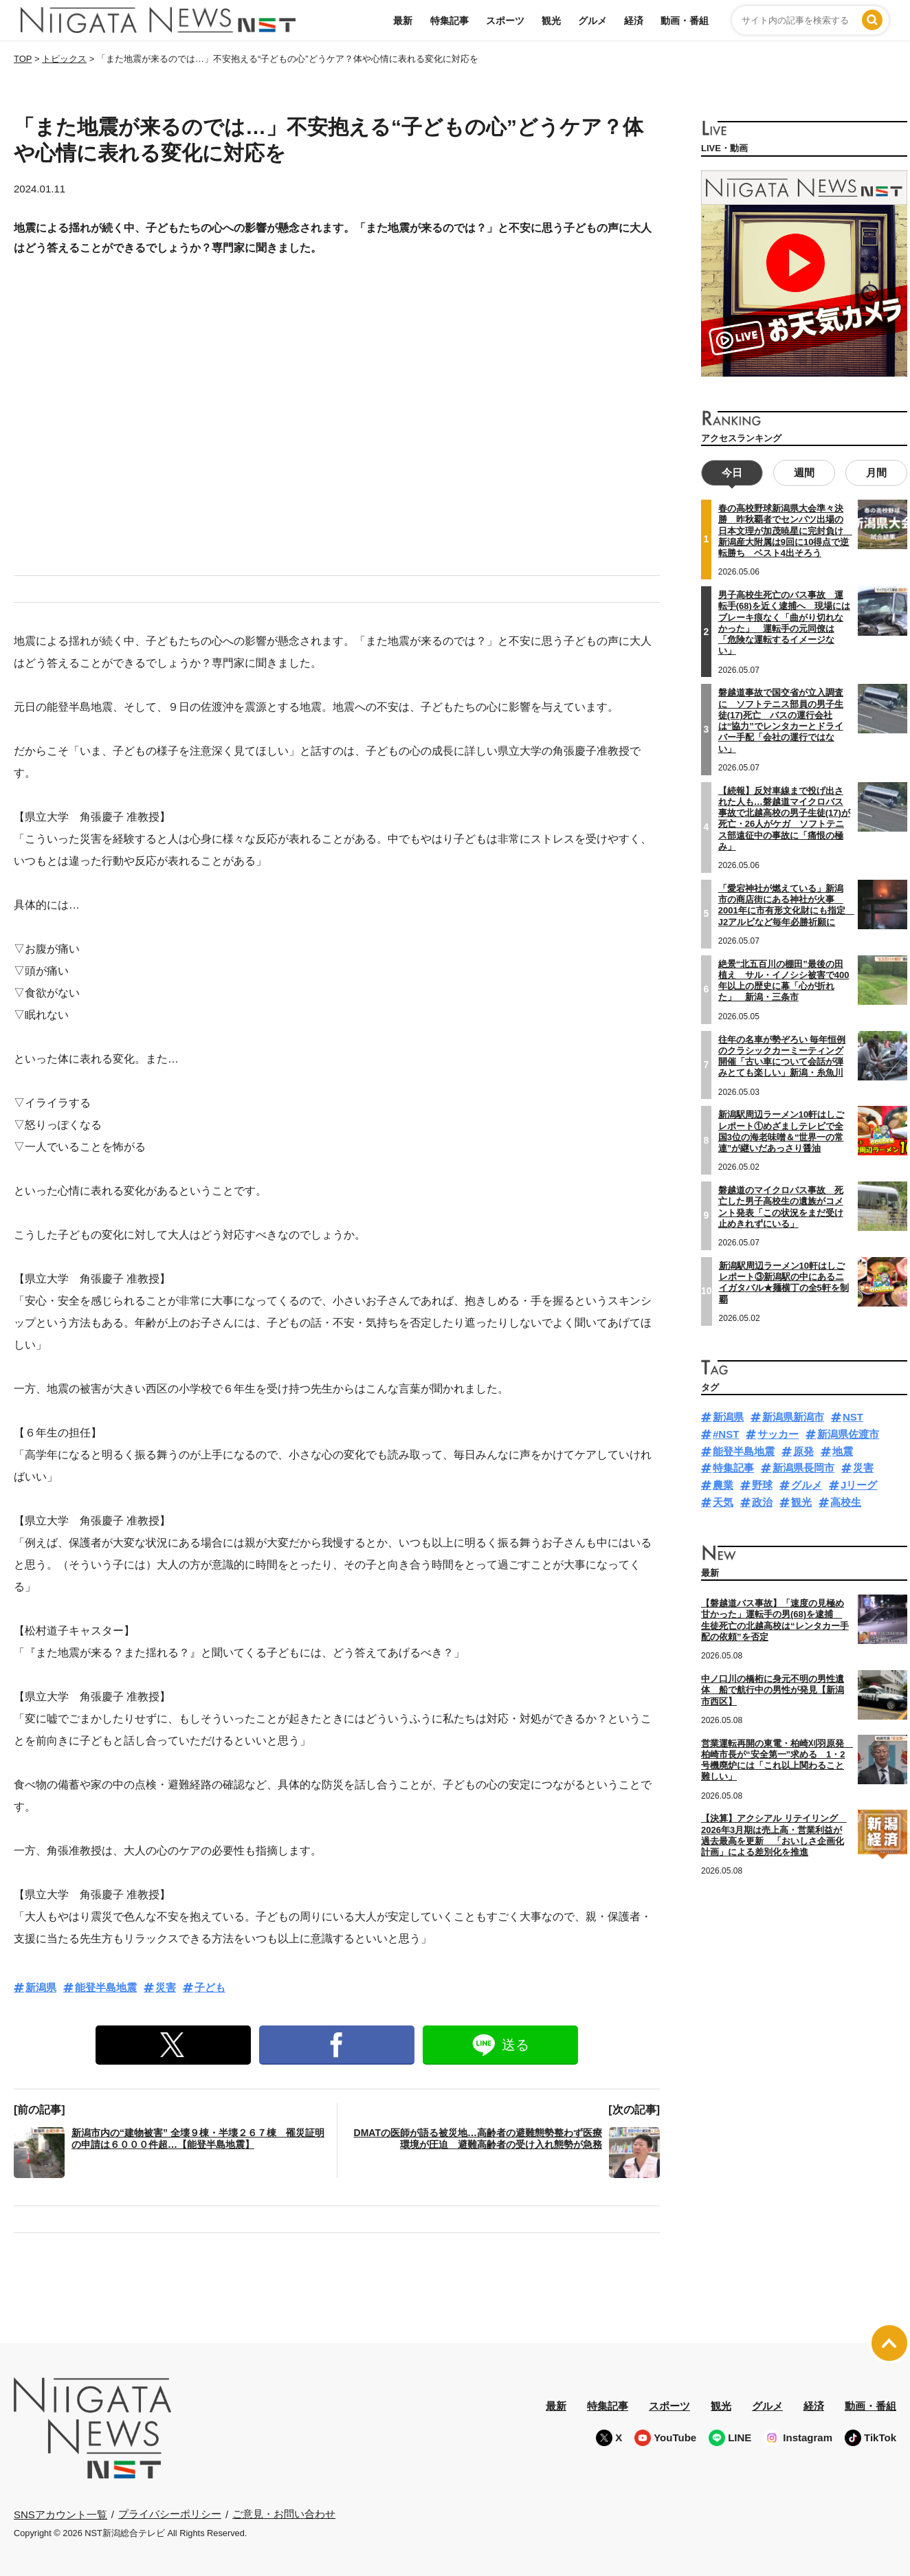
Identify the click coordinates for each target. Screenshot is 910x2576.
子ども (210, 1987)
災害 (165, 1987)
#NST (726, 1433)
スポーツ (505, 20)
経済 (633, 20)
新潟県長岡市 (803, 1466)
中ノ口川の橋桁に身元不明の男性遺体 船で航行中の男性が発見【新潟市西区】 (772, 1688)
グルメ (592, 20)
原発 (803, 1449)
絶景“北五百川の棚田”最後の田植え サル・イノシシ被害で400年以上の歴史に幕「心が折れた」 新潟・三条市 (784, 979)
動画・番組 (685, 20)
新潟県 (40, 1987)
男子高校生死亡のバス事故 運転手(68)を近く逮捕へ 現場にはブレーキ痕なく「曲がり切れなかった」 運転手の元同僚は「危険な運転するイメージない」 (784, 621)
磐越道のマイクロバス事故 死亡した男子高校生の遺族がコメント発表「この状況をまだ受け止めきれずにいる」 (780, 1206)
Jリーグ (859, 1483)
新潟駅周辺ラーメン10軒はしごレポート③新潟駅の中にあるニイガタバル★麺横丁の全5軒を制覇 (784, 1280)
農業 (723, 1483)
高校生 (845, 1501)
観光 (551, 20)
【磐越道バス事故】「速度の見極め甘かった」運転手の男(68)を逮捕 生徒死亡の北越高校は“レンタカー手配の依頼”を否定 (775, 1619)
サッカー (778, 1433)
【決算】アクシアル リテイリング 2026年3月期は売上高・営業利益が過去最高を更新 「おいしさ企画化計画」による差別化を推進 (774, 1834)
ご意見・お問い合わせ (283, 2514)
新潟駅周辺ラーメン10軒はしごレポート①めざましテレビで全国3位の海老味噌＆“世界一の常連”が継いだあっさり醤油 (781, 1130)
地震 (842, 1449)
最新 (402, 20)
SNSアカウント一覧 (60, 2514)
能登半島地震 (106, 1987)
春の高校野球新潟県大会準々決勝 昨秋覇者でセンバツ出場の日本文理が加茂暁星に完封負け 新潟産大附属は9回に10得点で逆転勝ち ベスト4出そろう (785, 529)
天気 (723, 1501)
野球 (762, 1483)
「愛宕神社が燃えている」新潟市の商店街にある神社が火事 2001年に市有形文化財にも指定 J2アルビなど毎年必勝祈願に (786, 903)
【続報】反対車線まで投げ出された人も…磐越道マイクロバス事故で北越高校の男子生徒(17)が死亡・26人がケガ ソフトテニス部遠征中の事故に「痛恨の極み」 (784, 817)
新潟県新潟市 (793, 1415)
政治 (762, 1501)
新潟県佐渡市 (848, 1433)
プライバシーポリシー (169, 2514)
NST (853, 1415)
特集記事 (449, 20)
